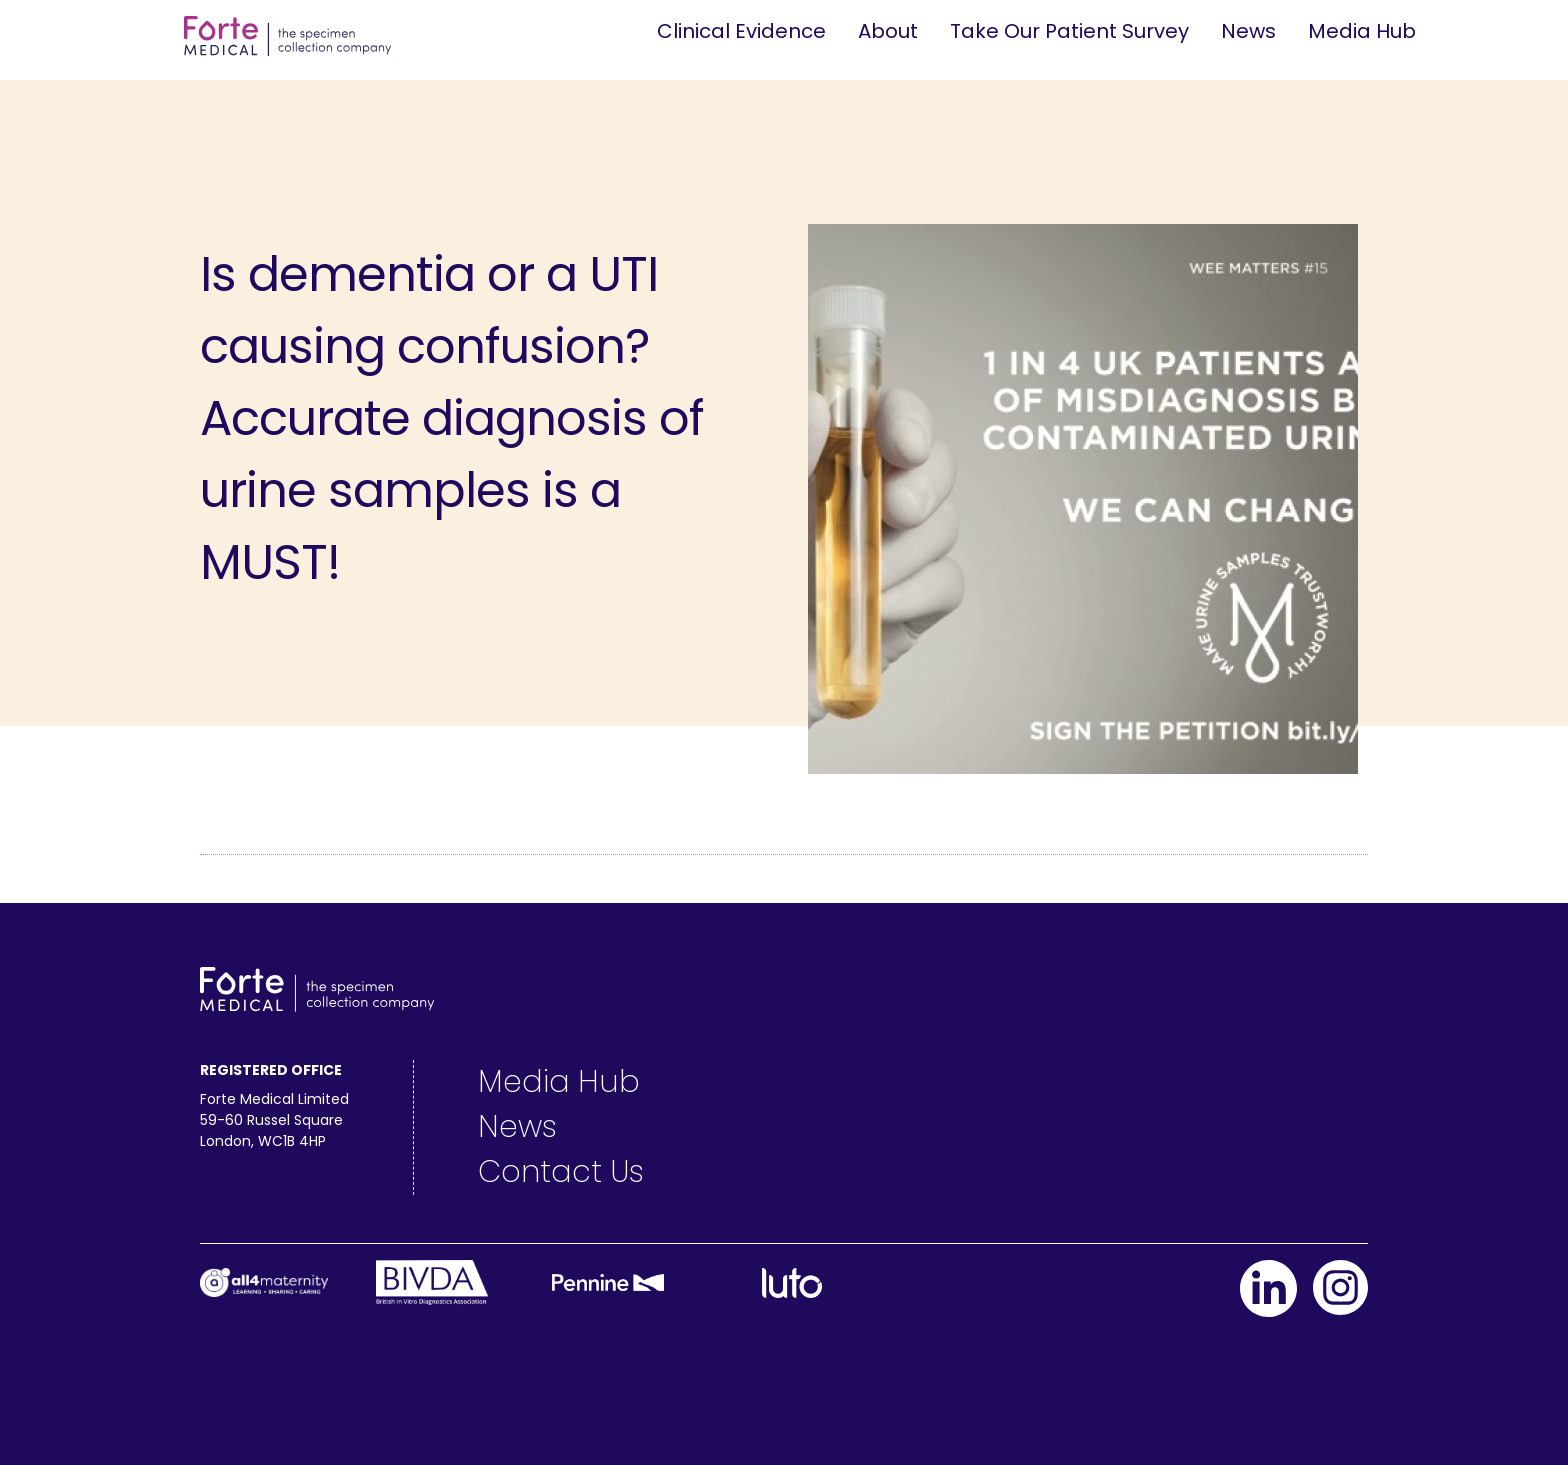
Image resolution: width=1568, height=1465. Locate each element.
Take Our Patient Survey (1069, 31)
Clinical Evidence (741, 31)
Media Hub (1362, 31)
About (888, 31)
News (1248, 31)
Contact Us (561, 1172)
